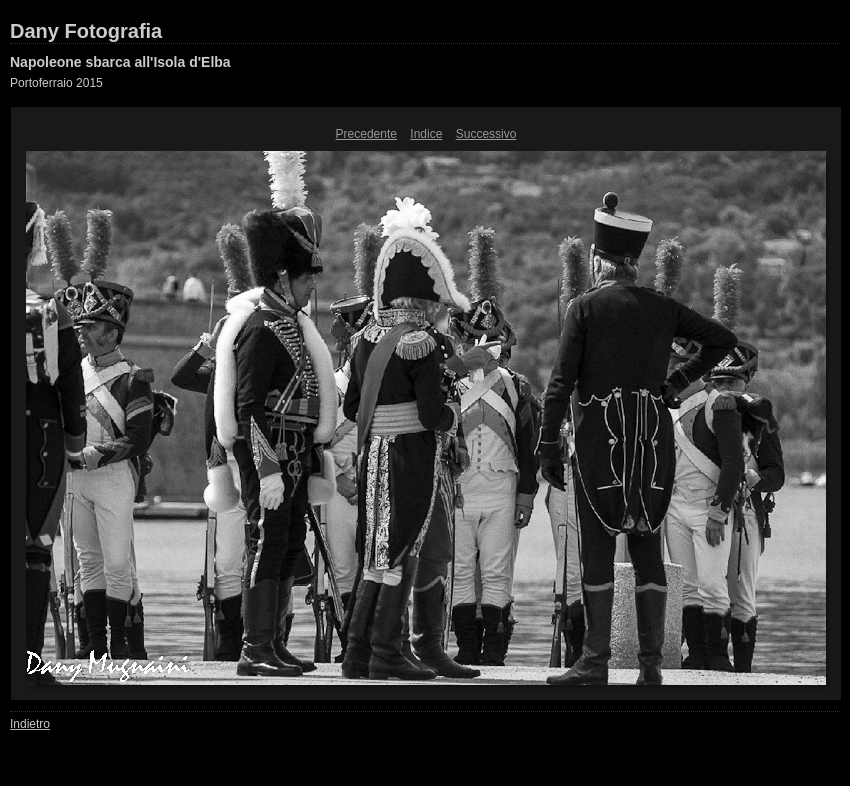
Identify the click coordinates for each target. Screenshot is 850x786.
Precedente (366, 134)
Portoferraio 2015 (56, 83)
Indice (426, 134)
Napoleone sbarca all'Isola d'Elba (120, 62)
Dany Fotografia (86, 31)
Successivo (486, 134)
